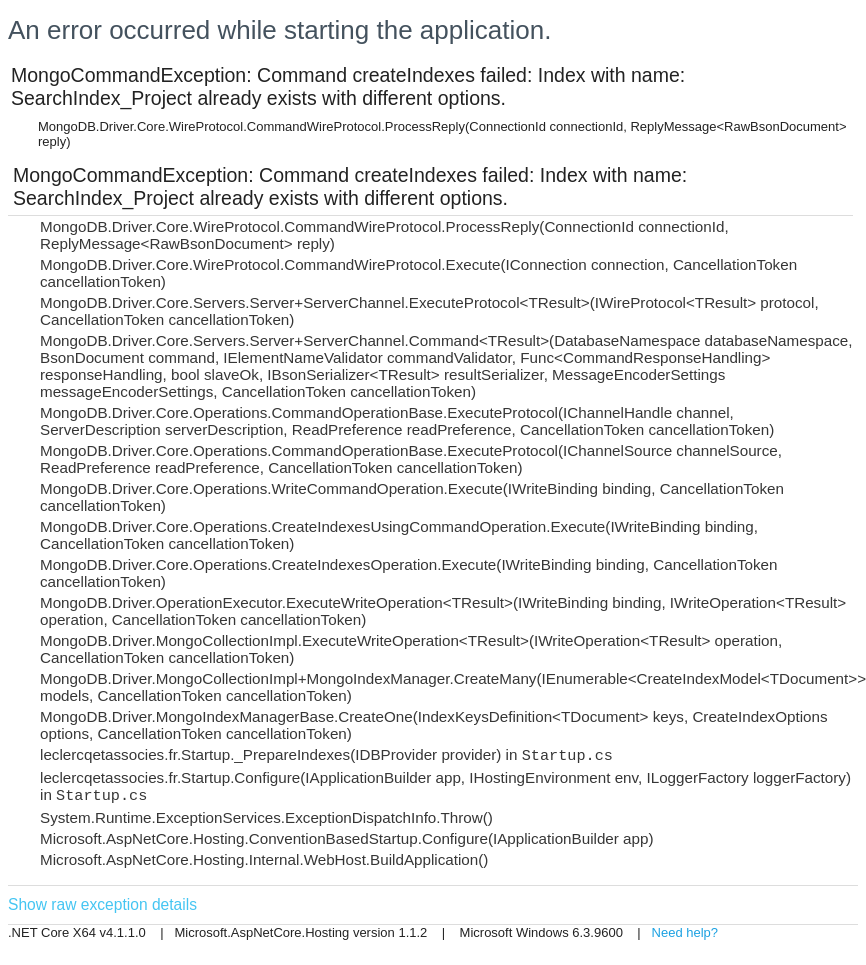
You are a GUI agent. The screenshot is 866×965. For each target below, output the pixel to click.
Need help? (685, 932)
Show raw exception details (102, 904)
